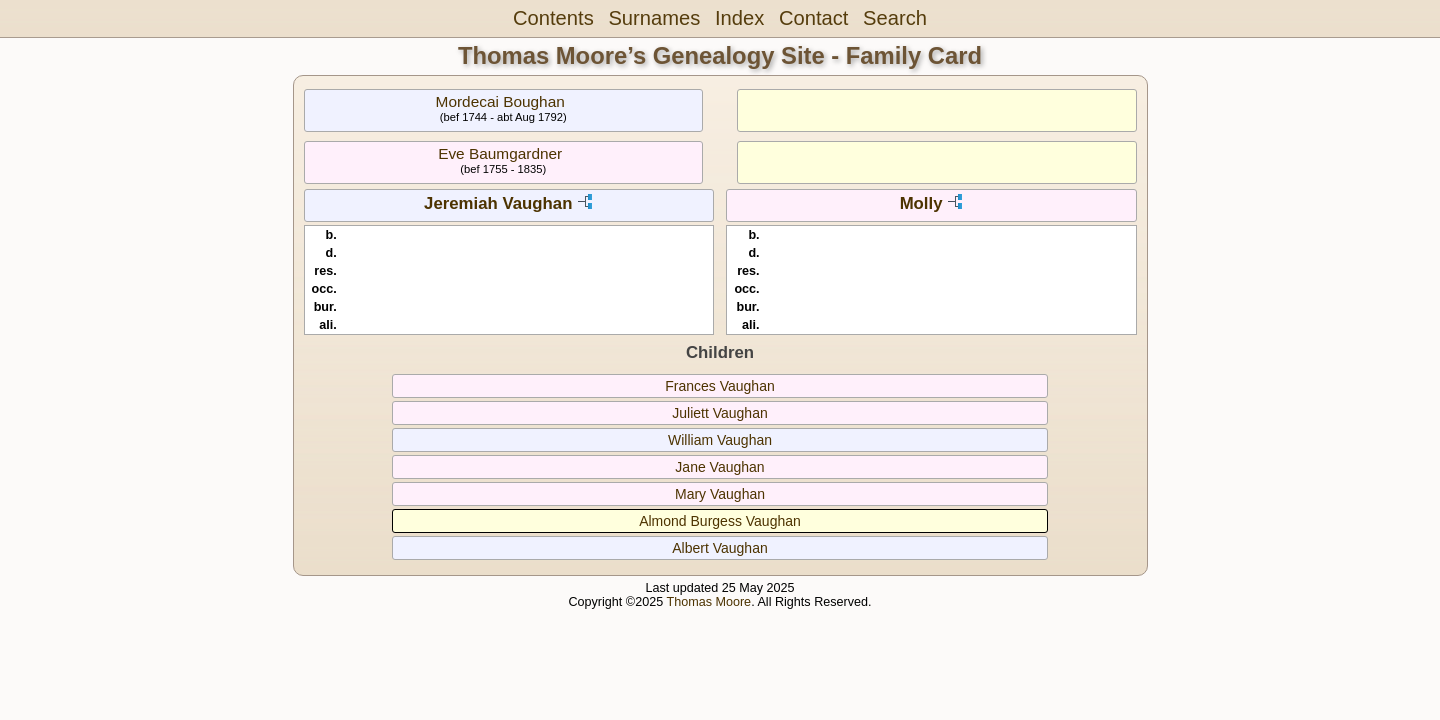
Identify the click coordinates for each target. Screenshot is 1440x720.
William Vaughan (720, 440)
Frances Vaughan (719, 386)
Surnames (654, 18)
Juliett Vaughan (719, 413)
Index (739, 18)
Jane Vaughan (719, 467)
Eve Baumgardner (500, 153)
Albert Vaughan (719, 548)
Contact (813, 18)
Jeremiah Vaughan (498, 203)
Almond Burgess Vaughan (720, 521)
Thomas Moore (708, 602)
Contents (553, 18)
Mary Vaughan (720, 494)
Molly (921, 203)
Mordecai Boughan (500, 101)
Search (895, 18)
